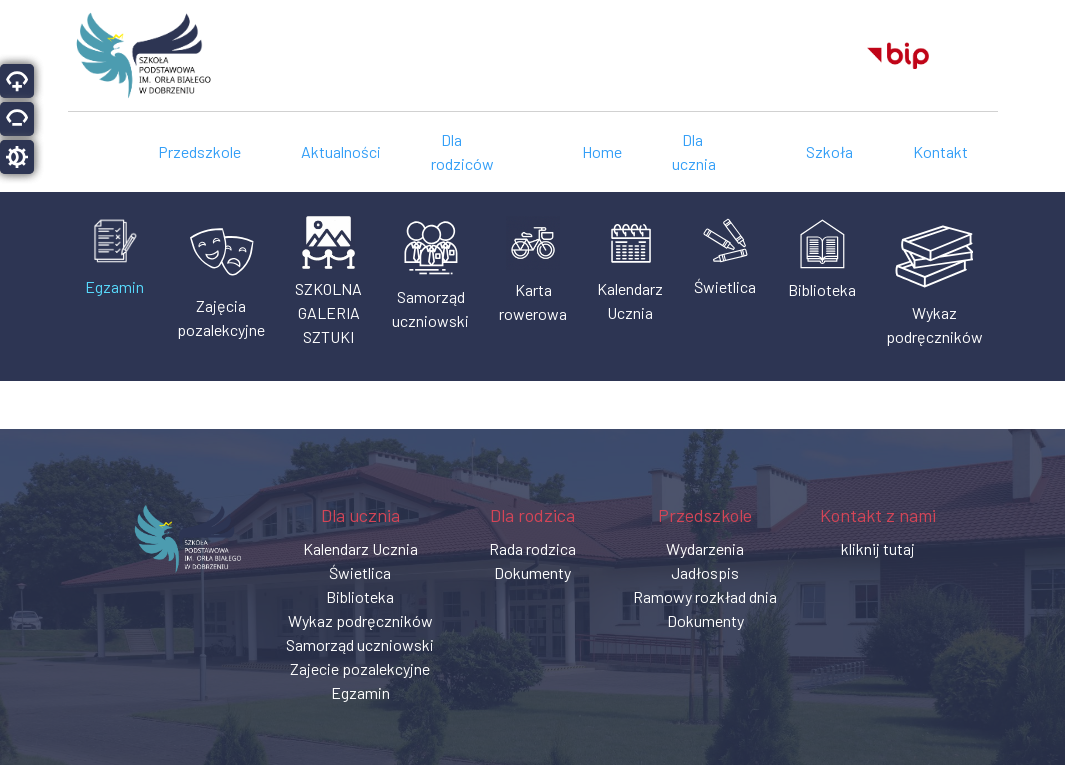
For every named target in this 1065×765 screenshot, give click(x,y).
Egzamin (360, 692)
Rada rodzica (532, 548)
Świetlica (360, 572)
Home (602, 151)
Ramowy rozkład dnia (705, 596)
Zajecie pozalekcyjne (360, 668)
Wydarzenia (705, 548)
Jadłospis (705, 572)
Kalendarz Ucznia (360, 548)
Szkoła (829, 151)
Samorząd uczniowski (360, 644)
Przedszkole (199, 151)
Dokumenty (532, 572)
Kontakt (940, 151)
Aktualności (341, 151)
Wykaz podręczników (360, 620)
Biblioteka (360, 596)
